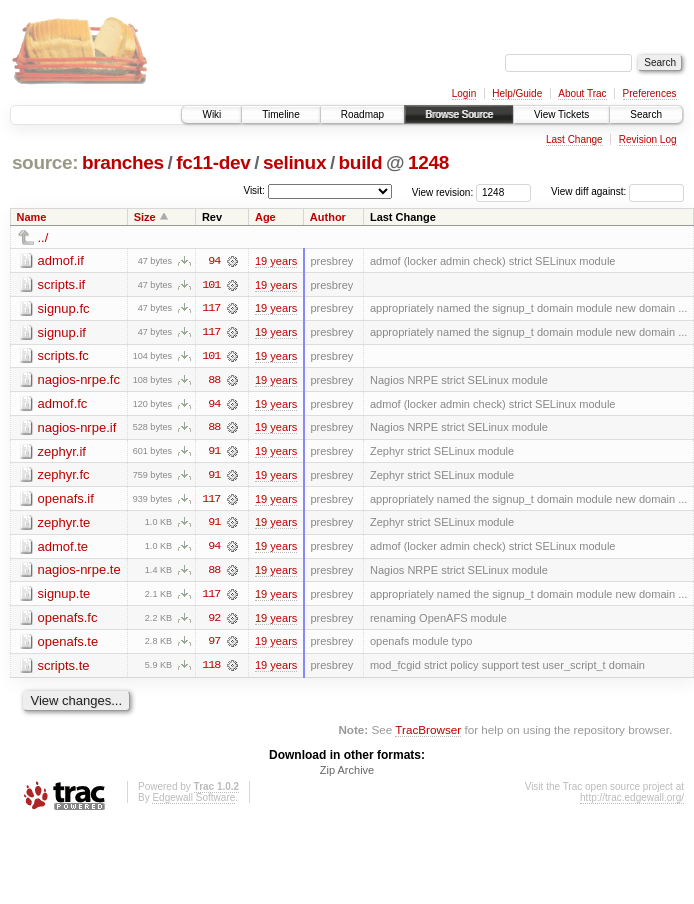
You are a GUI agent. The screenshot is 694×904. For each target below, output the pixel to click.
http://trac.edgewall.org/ (632, 801)
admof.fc (63, 404)
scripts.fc (63, 356)
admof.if (61, 260)
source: (45, 162)
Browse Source (459, 114)
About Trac (582, 93)
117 (211, 309)
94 (214, 261)
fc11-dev (213, 162)
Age (265, 217)
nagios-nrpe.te (79, 572)
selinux (294, 162)
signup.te (64, 596)
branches (123, 162)
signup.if (62, 332)
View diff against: (617, 191)
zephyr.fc (64, 476)
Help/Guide (517, 93)
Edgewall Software (193, 801)
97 (214, 645)
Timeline (280, 114)
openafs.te (68, 644)
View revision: (443, 191)
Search (646, 114)
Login (464, 93)
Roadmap (362, 114)
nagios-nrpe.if (77, 428)
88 (214, 381)
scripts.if (62, 284)
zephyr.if (62, 452)
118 (211, 669)
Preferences (650, 93)
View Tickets (561, 114)
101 (211, 285)
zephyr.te (64, 524)
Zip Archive (347, 774)
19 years (276, 261)
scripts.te (64, 668)
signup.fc (64, 308)
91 (214, 453)
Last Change (574, 139)
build (361, 162)
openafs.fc (68, 620)
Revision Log (648, 139)
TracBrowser (428, 733)
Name (32, 217)
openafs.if (66, 500)
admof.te (63, 548)
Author (328, 217)
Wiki (211, 114)
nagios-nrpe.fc (79, 380)
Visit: (254, 190)
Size (145, 217)
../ (43, 237)
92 (214, 621)
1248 (428, 162)
